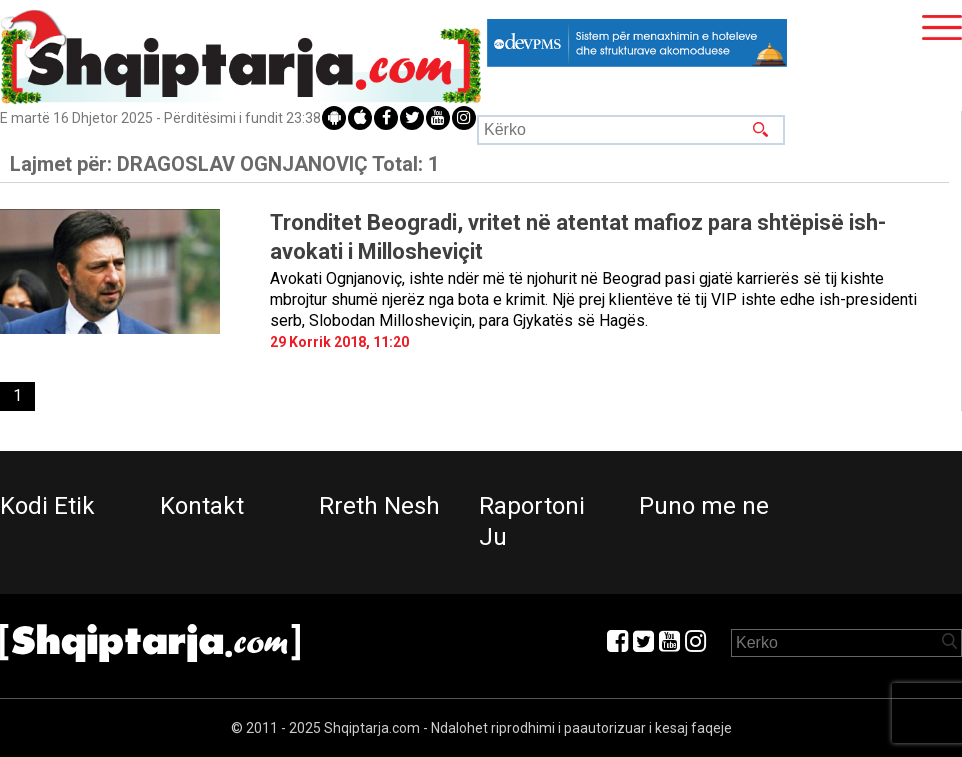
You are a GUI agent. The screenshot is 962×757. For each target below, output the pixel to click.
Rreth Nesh (379, 506)
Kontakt (202, 506)
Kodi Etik (47, 506)
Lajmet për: (224, 164)
